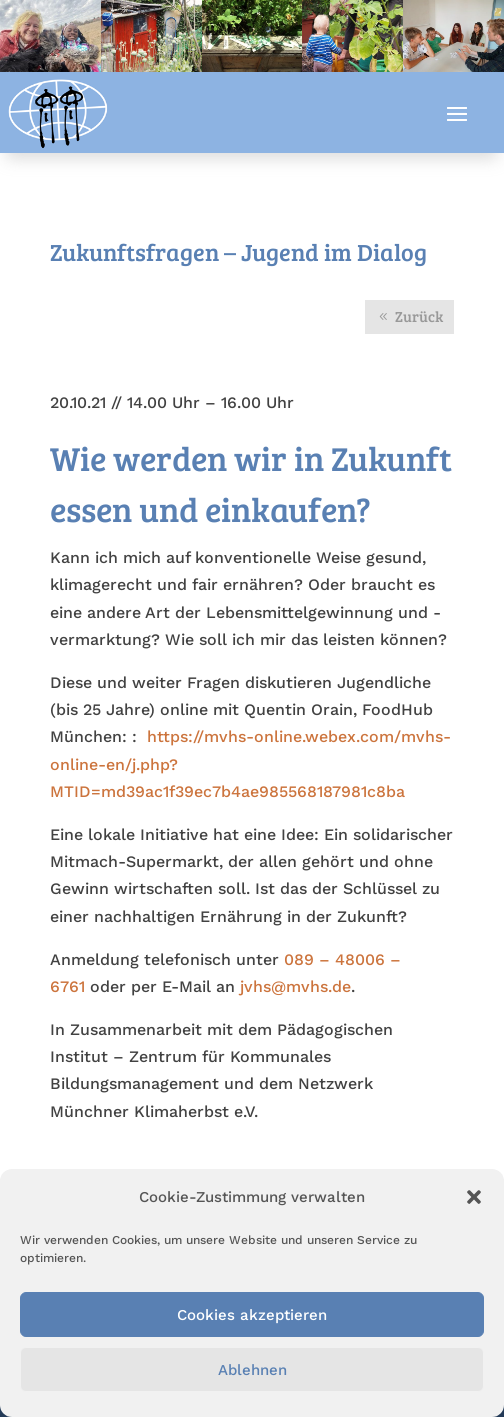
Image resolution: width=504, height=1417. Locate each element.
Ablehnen (252, 1370)
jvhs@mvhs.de (295, 986)
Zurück (419, 316)
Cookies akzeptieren (252, 1315)
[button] (474, 1197)
